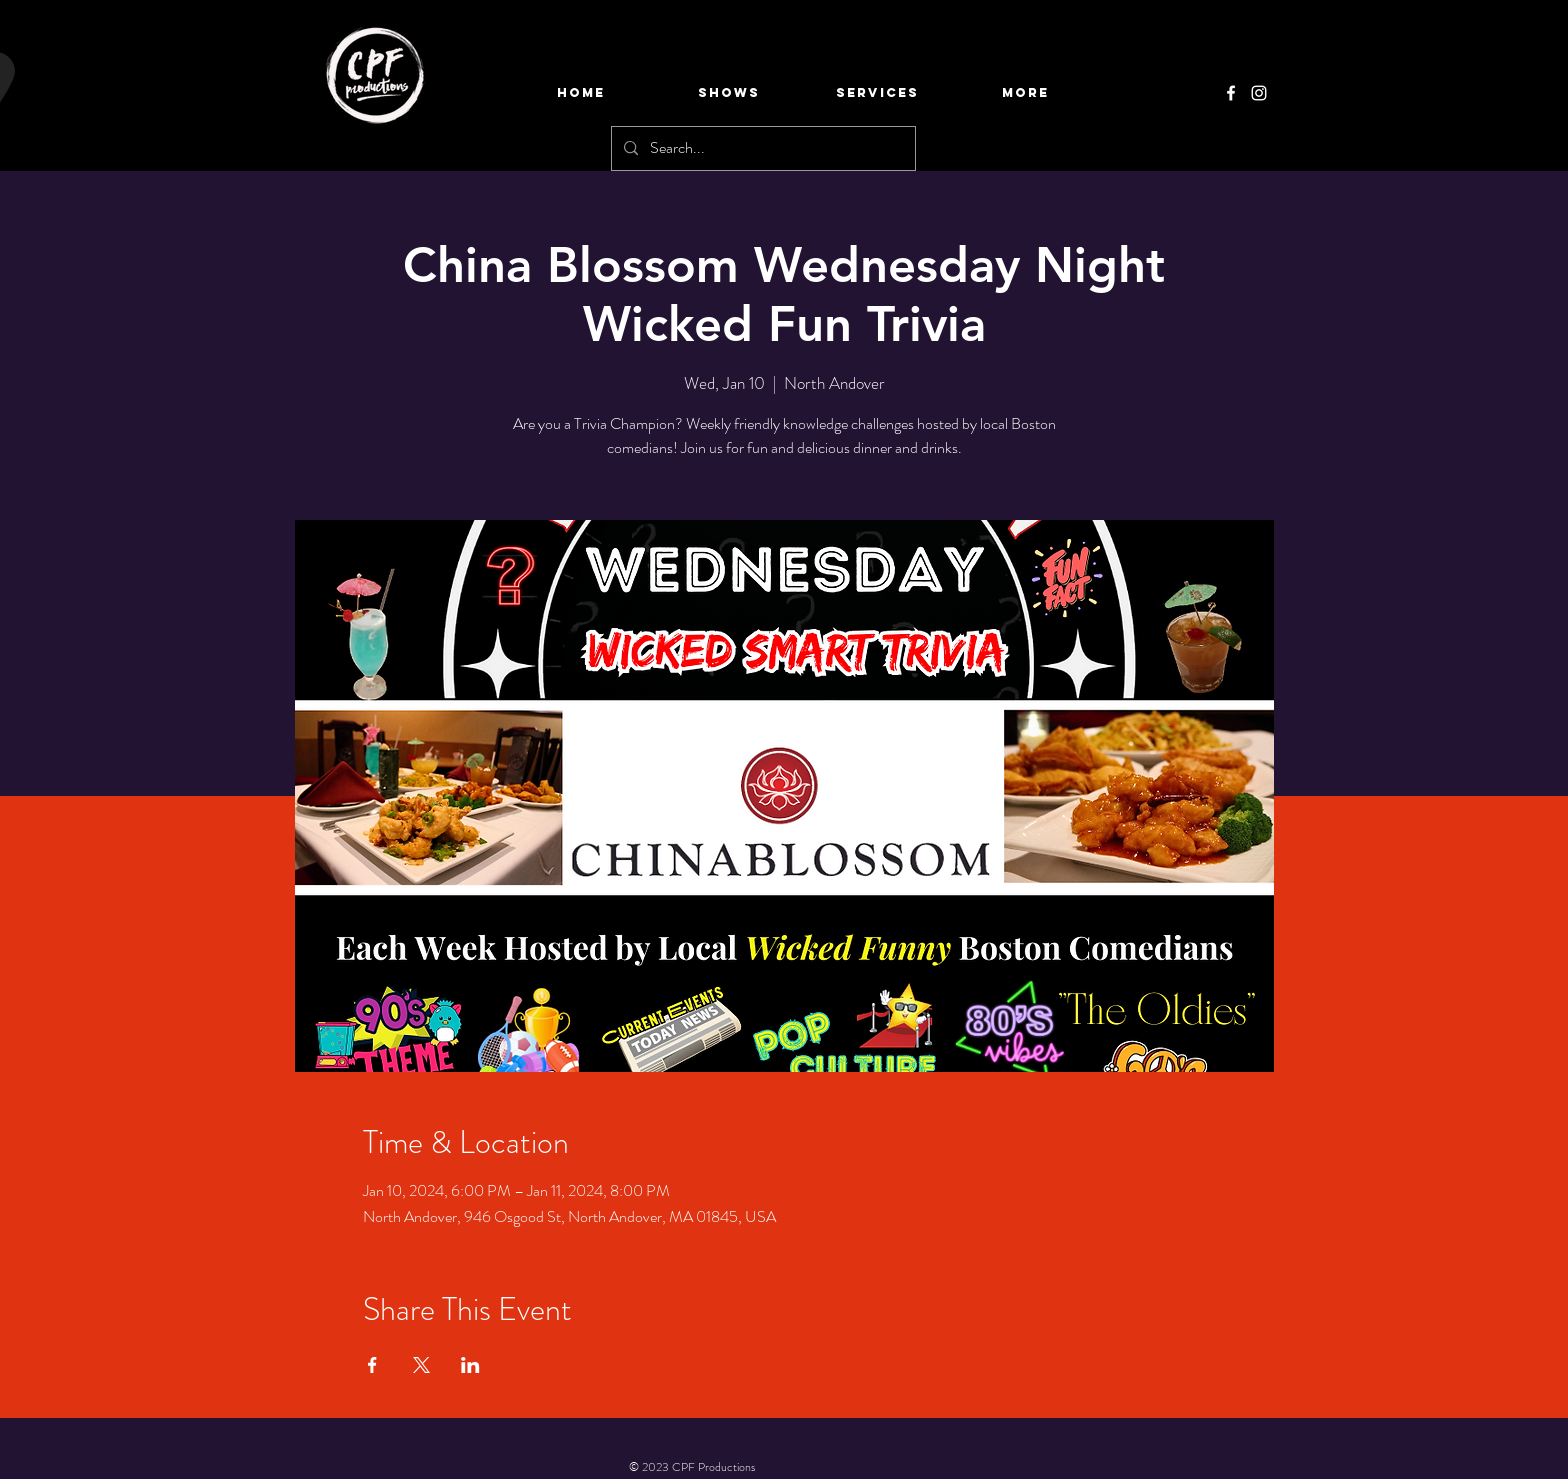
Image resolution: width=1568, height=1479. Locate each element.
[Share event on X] (421, 1365)
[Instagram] (1259, 93)
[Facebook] (1231, 93)
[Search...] (761, 148)
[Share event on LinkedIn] (470, 1365)
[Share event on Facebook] (372, 1365)
